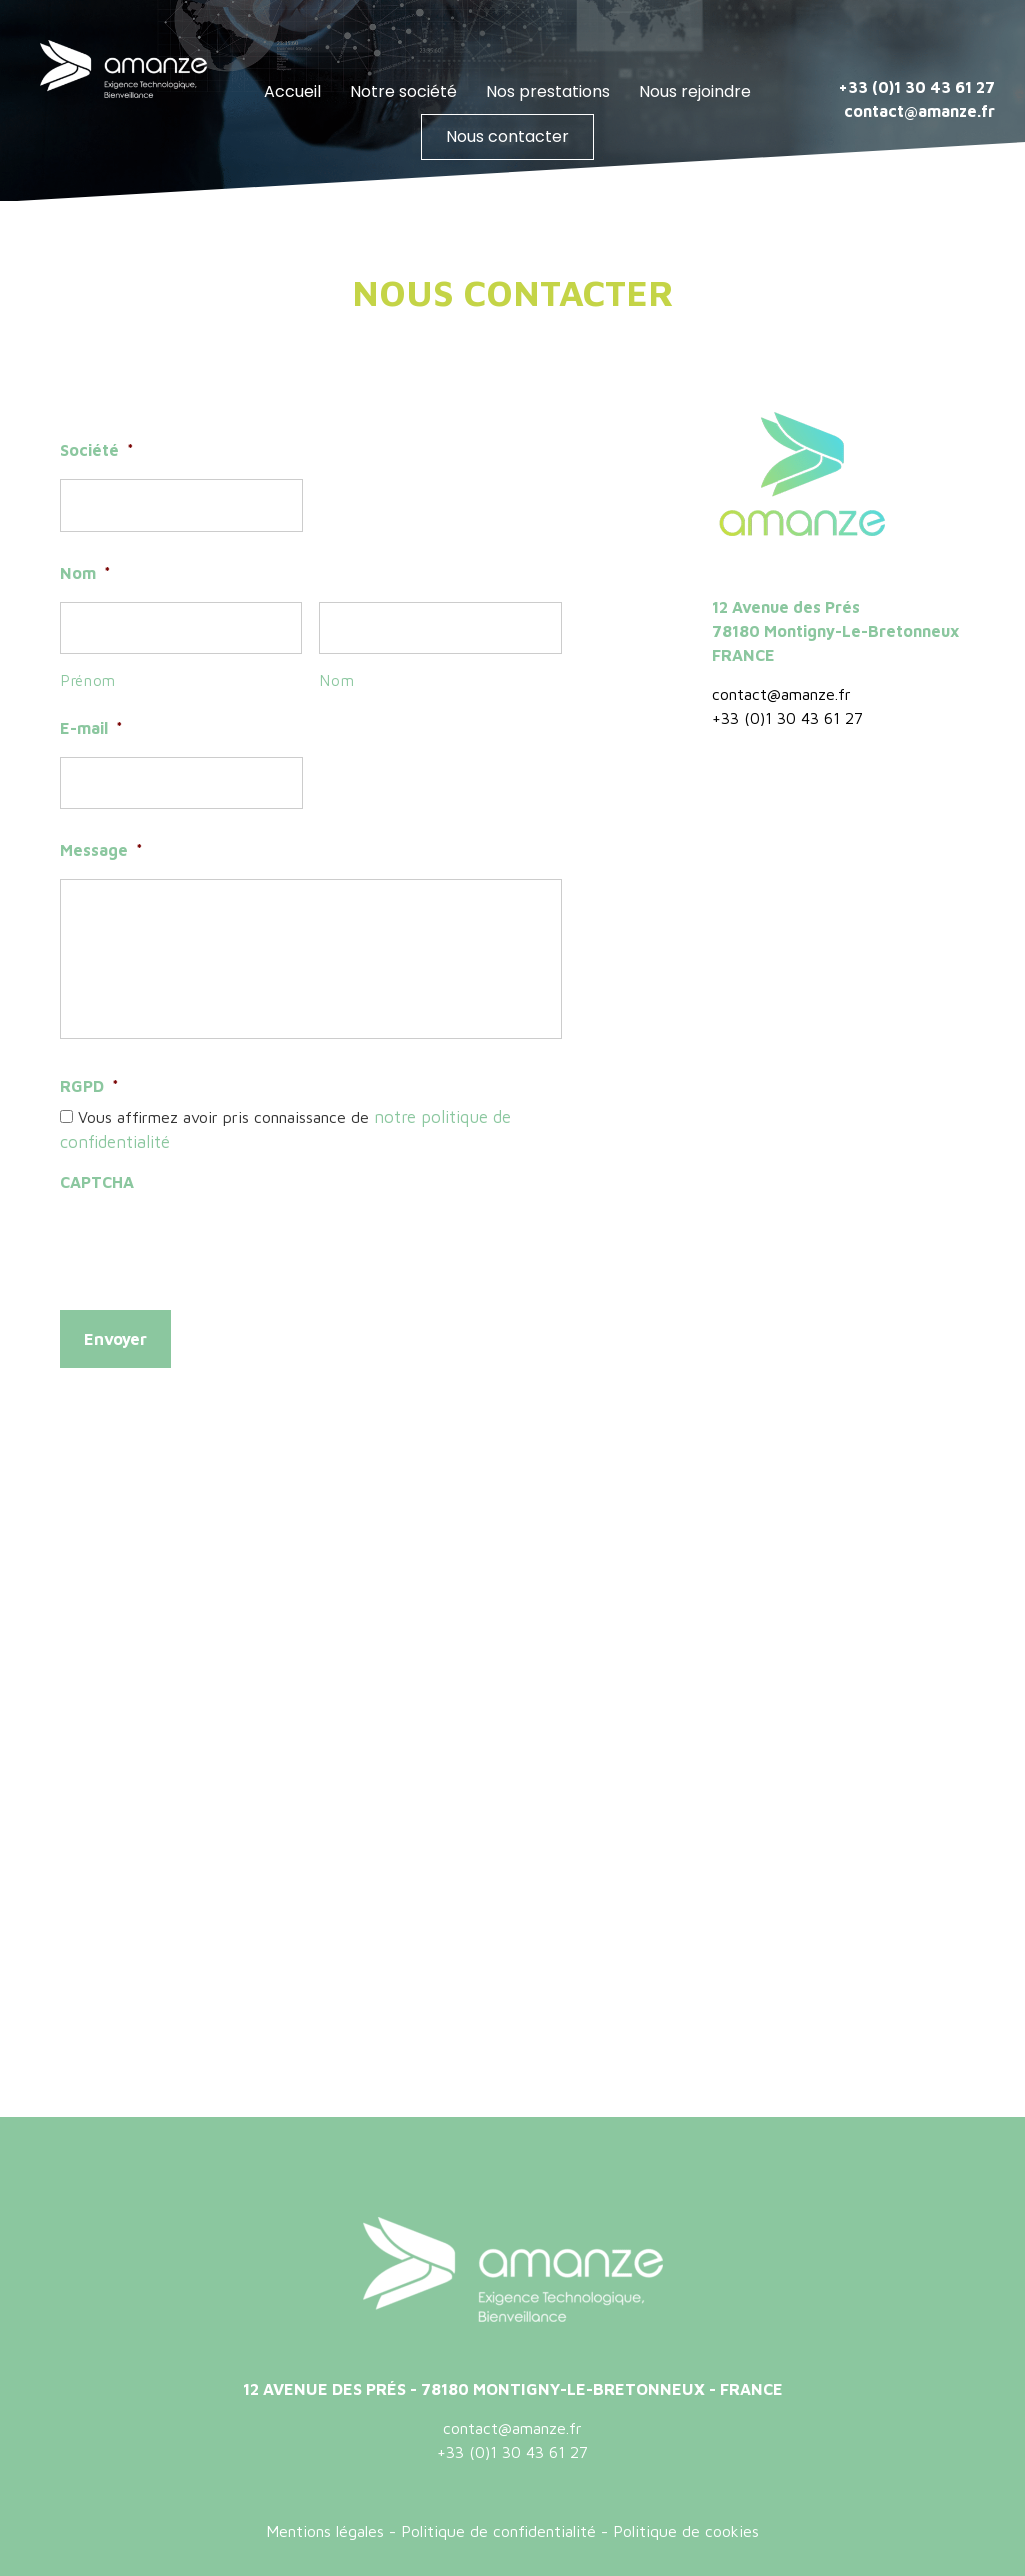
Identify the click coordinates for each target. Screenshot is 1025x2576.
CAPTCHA (97, 1179)
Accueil (292, 91)
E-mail (91, 728)
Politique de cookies (686, 2524)
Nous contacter (507, 136)
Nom (85, 573)
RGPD (89, 1086)
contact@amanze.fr (917, 111)
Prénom (88, 680)
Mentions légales (325, 2524)
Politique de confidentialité (498, 2524)
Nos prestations (548, 91)
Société (97, 450)
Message (101, 850)
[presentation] (212, 1237)
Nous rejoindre (695, 91)
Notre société (403, 91)
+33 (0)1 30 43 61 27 (917, 87)
